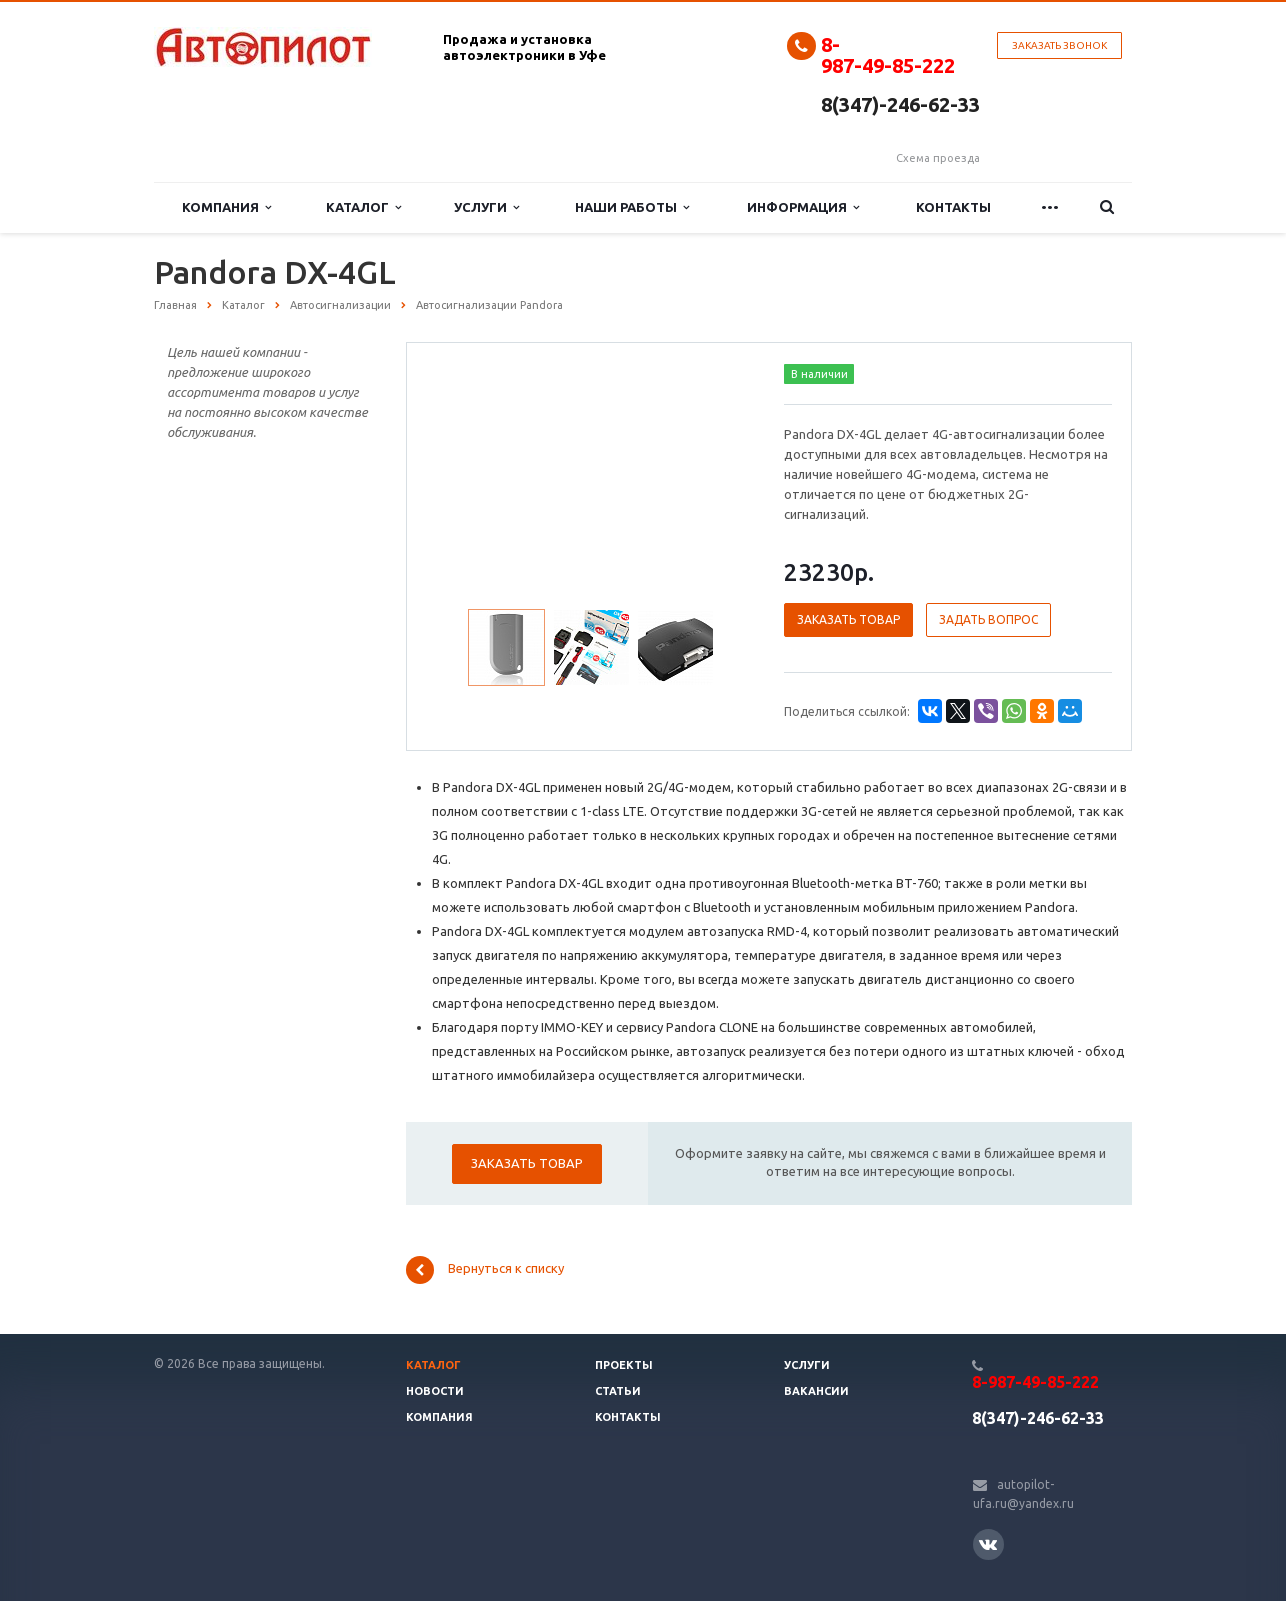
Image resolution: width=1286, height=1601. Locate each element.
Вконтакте (988, 1543)
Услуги (486, 207)
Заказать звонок (1059, 45)
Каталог (363, 207)
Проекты (624, 1365)
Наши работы (632, 207)
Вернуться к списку (485, 1270)
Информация (803, 207)
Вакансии (816, 1391)
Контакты (953, 207)
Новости (435, 1391)
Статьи (618, 1391)
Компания (226, 207)
